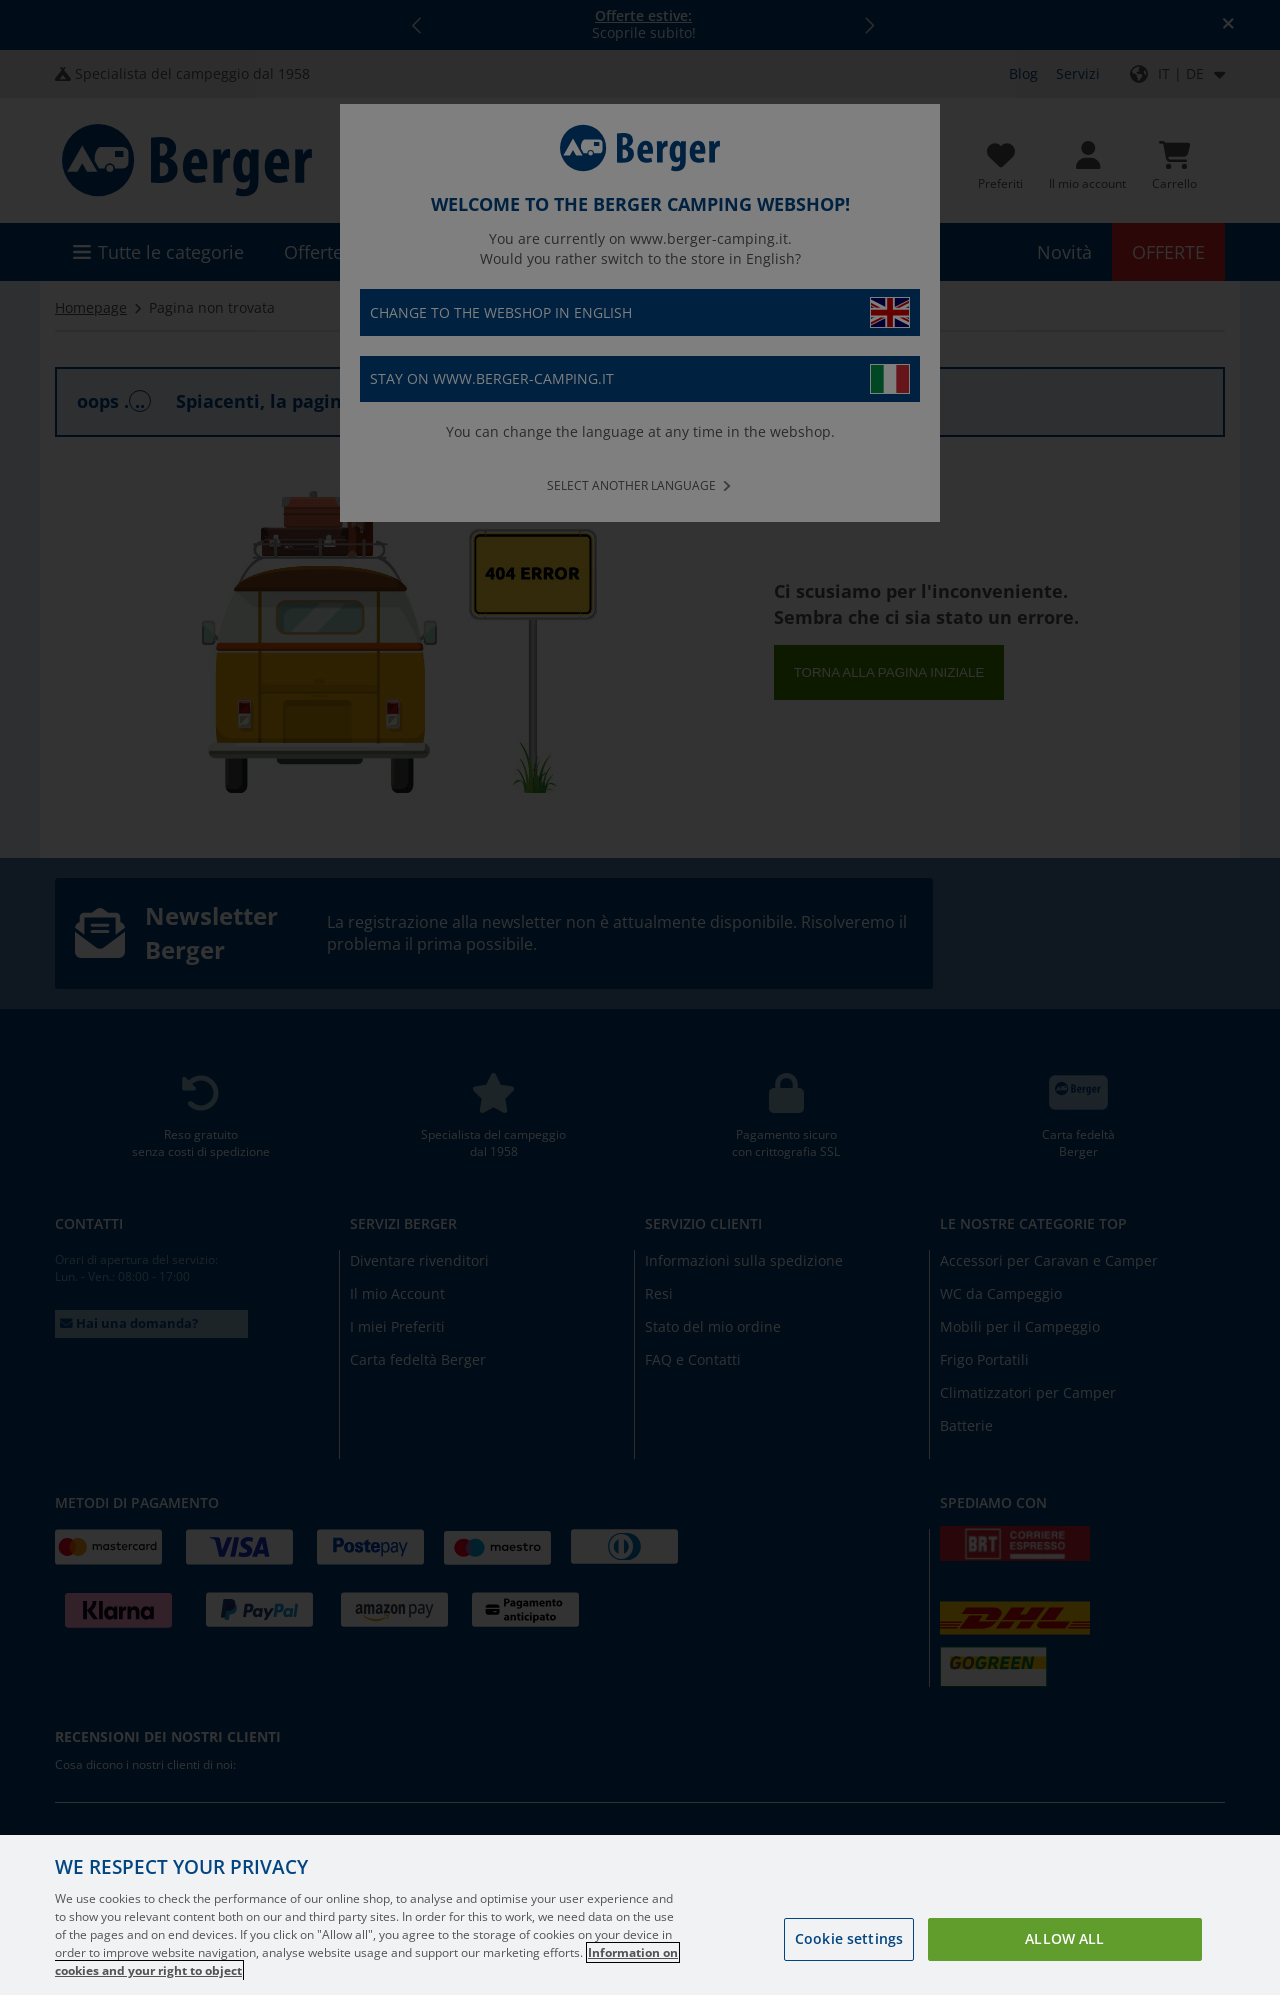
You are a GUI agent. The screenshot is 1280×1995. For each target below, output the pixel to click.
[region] (640, 1915)
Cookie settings (849, 1938)
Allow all (1064, 1938)
